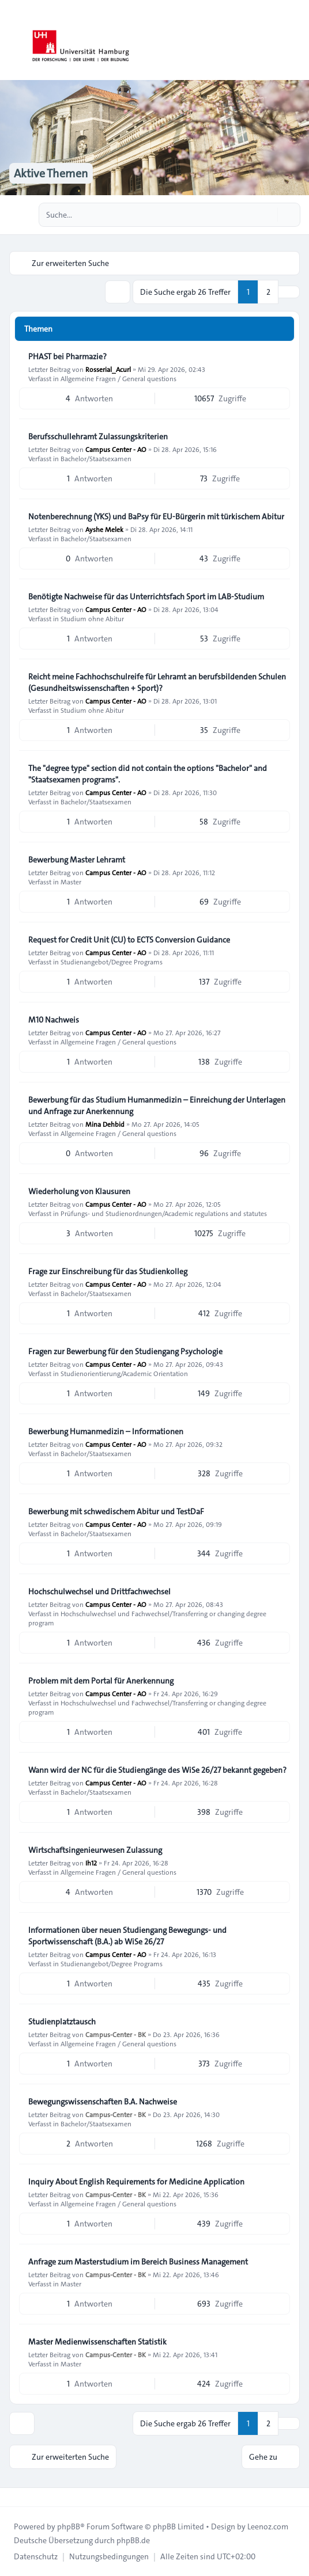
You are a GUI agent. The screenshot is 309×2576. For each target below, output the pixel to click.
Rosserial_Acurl (108, 369)
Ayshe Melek (104, 529)
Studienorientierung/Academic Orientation (124, 1373)
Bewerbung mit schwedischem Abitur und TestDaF (116, 1511)
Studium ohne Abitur (92, 618)
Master (71, 881)
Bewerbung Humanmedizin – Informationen (105, 1431)
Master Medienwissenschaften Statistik (97, 2341)
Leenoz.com (267, 2526)
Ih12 (91, 1862)
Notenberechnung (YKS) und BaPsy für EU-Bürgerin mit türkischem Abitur (156, 516)
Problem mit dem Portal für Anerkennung (101, 1680)
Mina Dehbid (105, 1124)
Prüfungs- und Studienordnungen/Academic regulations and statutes (164, 1213)
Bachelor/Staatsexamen (96, 458)
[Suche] (267, 215)
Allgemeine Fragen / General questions (118, 378)
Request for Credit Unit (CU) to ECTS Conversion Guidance (129, 939)
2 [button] (268, 292)
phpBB (68, 2526)
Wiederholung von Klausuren (79, 1191)
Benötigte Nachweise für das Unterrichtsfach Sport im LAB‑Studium (146, 596)
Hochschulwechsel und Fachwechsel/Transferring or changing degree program (147, 1618)
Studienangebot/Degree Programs (112, 961)
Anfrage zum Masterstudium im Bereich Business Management (138, 2261)
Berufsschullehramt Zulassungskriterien (98, 436)
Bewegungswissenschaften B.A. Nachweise (102, 2101)
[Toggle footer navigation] (13, 2497)
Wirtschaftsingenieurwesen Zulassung (95, 1850)
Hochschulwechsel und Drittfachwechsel (99, 1591)
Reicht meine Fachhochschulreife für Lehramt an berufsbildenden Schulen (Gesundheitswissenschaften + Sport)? (157, 682)
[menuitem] (36, 2556)
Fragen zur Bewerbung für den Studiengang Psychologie (125, 1351)
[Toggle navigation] (295, 40)
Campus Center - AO (115, 449)
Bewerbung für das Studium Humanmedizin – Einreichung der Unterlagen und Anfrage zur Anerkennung (156, 1105)
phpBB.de (133, 2540)
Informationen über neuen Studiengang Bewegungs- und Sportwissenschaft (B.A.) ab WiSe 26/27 (127, 1935)
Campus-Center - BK (115, 2034)
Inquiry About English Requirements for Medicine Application (136, 2181)
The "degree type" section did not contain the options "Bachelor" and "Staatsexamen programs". (147, 773)
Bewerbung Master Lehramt (76, 859)
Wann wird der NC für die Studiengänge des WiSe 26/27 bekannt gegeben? (157, 1770)
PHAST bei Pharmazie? (67, 356)
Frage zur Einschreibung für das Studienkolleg (107, 1271)
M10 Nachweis (53, 1019)
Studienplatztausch (62, 2021)
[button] (289, 292)
